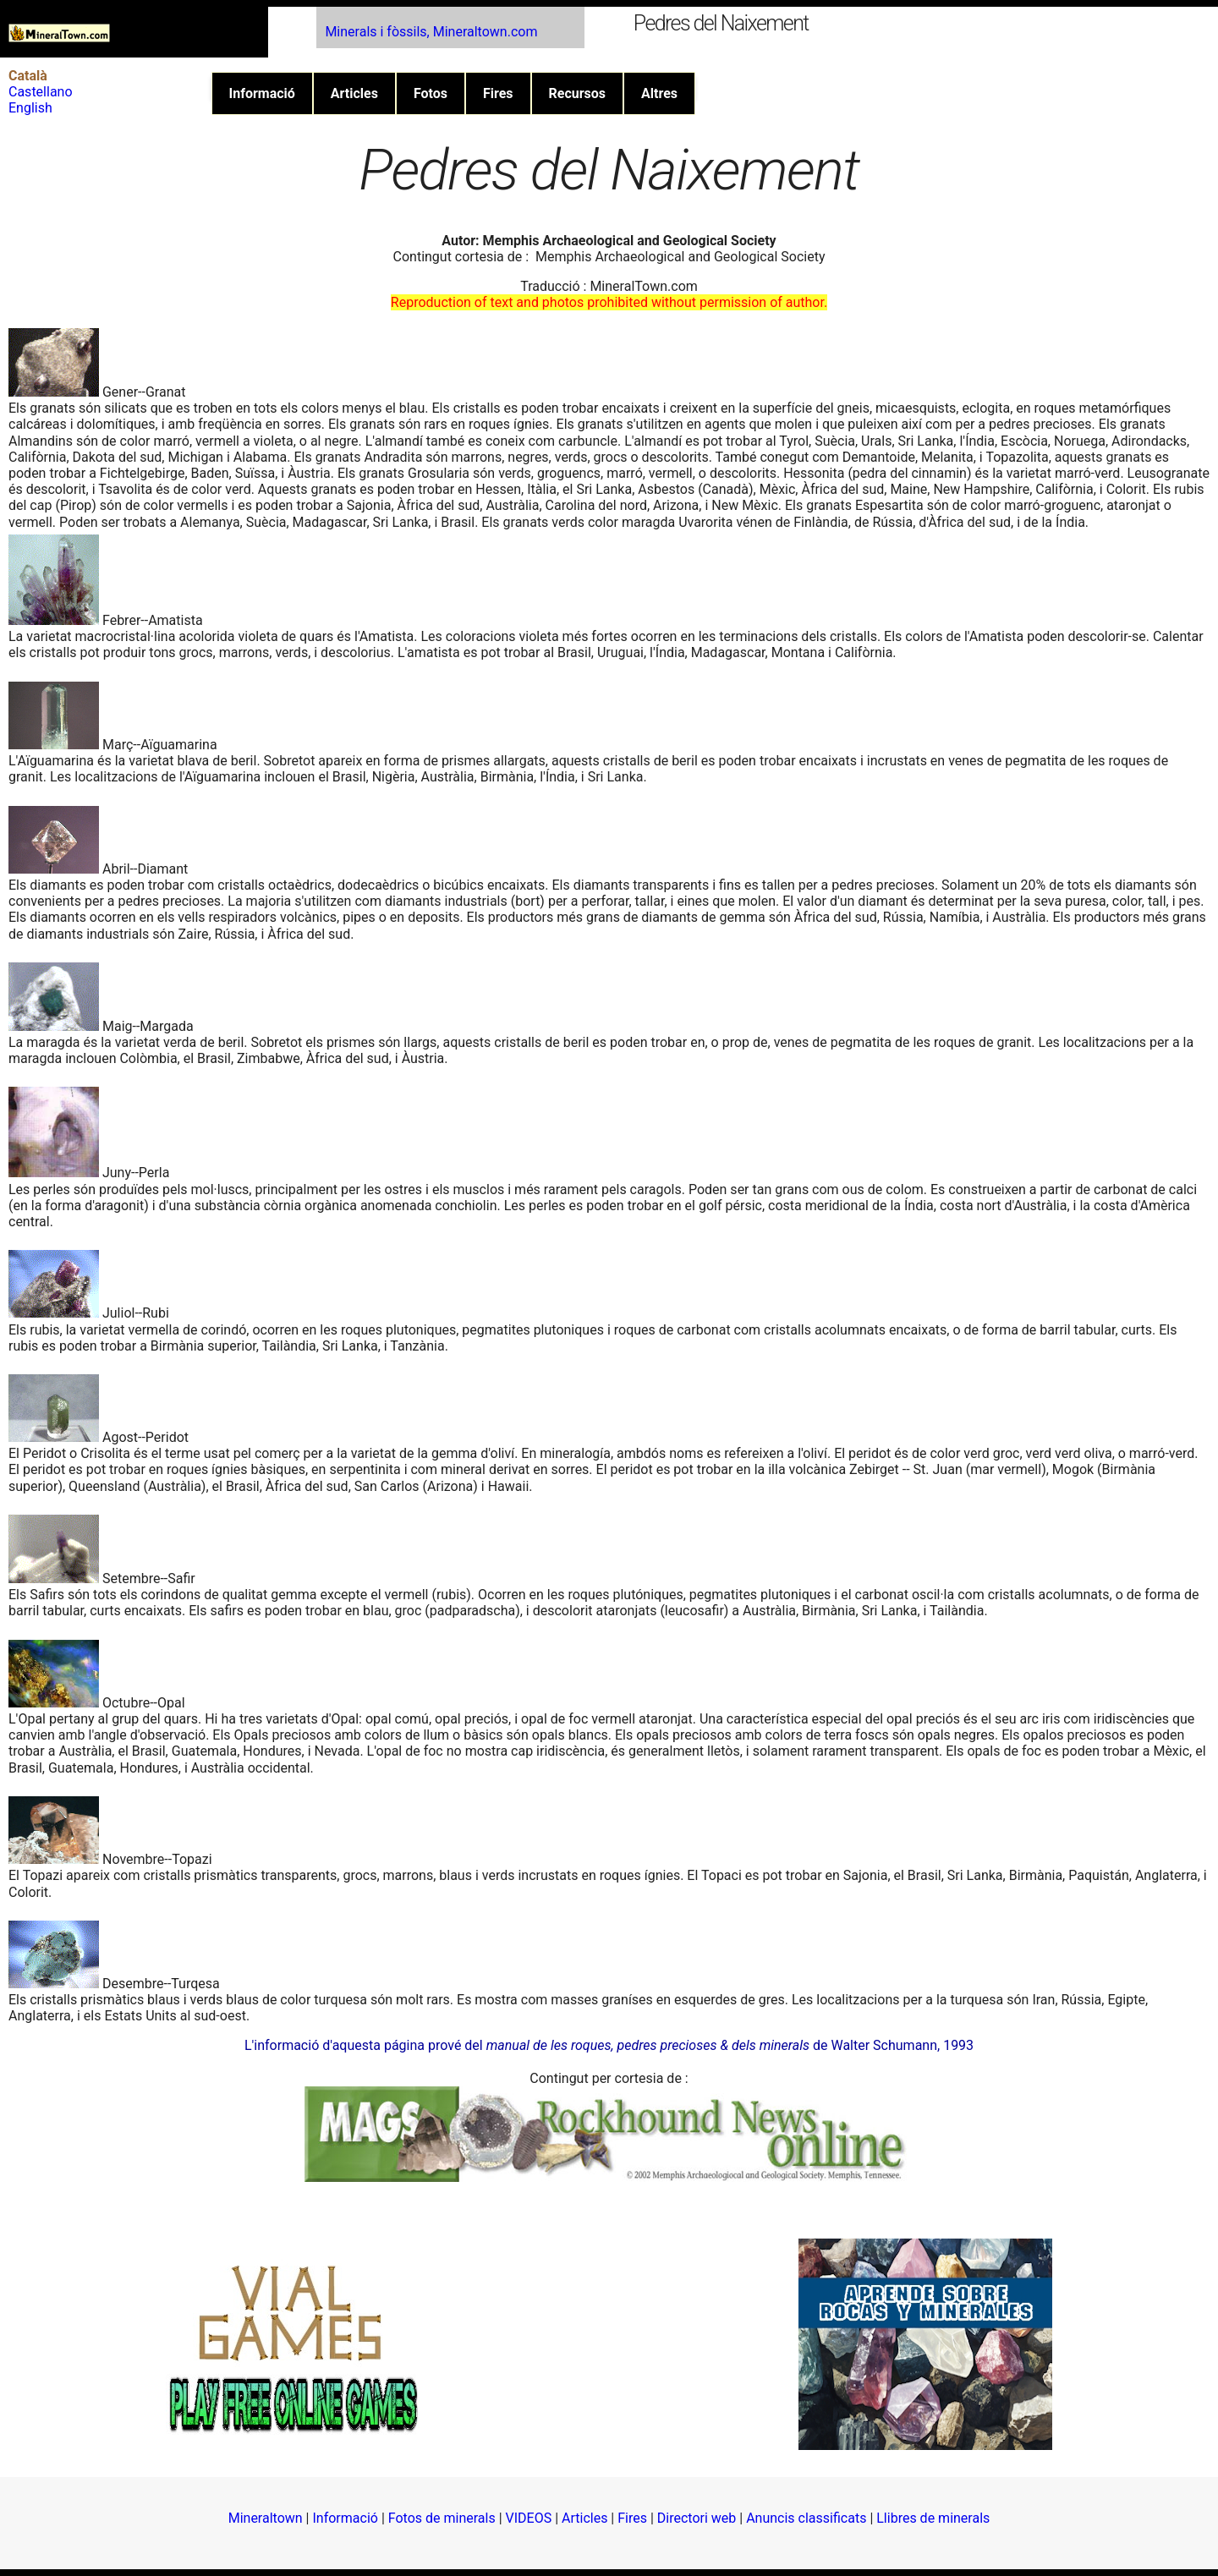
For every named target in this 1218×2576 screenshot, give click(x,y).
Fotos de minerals (442, 2518)
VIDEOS (529, 2518)
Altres (659, 93)
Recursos (577, 93)
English (30, 108)
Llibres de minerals (933, 2518)
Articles (354, 93)
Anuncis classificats (806, 2518)
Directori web (697, 2518)
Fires (498, 93)
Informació (262, 93)
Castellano (40, 92)
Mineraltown (265, 2518)
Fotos (430, 93)
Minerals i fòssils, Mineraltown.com (431, 32)
